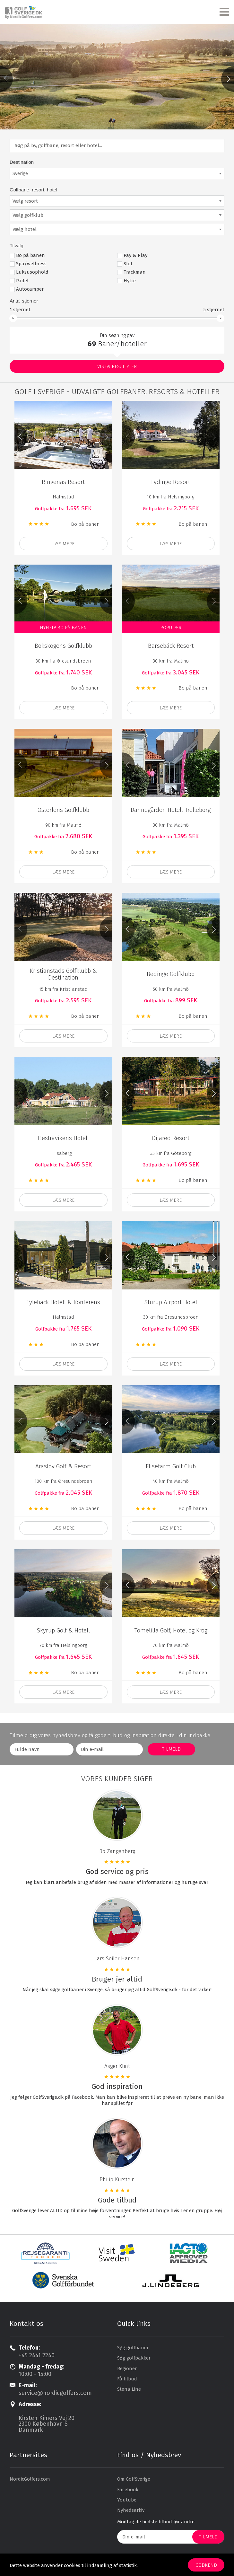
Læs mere (63, 543)
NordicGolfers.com (30, 2478)
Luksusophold (32, 271)
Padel (22, 279)
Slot (128, 263)
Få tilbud (127, 2377)
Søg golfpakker (134, 2357)
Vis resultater (117, 365)
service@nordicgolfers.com (55, 2392)
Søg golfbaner (133, 2346)
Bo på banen (30, 254)
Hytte (130, 279)
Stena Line (129, 2388)
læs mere (63, 706)
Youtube (126, 2498)
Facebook (127, 2488)
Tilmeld (208, 2536)
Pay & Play (135, 254)
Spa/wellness (31, 263)
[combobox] (117, 172)
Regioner (127, 2367)
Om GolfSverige (133, 2478)
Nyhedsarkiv (130, 2509)
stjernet (20, 308)
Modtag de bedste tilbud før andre (156, 2520)
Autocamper (30, 288)
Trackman (135, 271)
